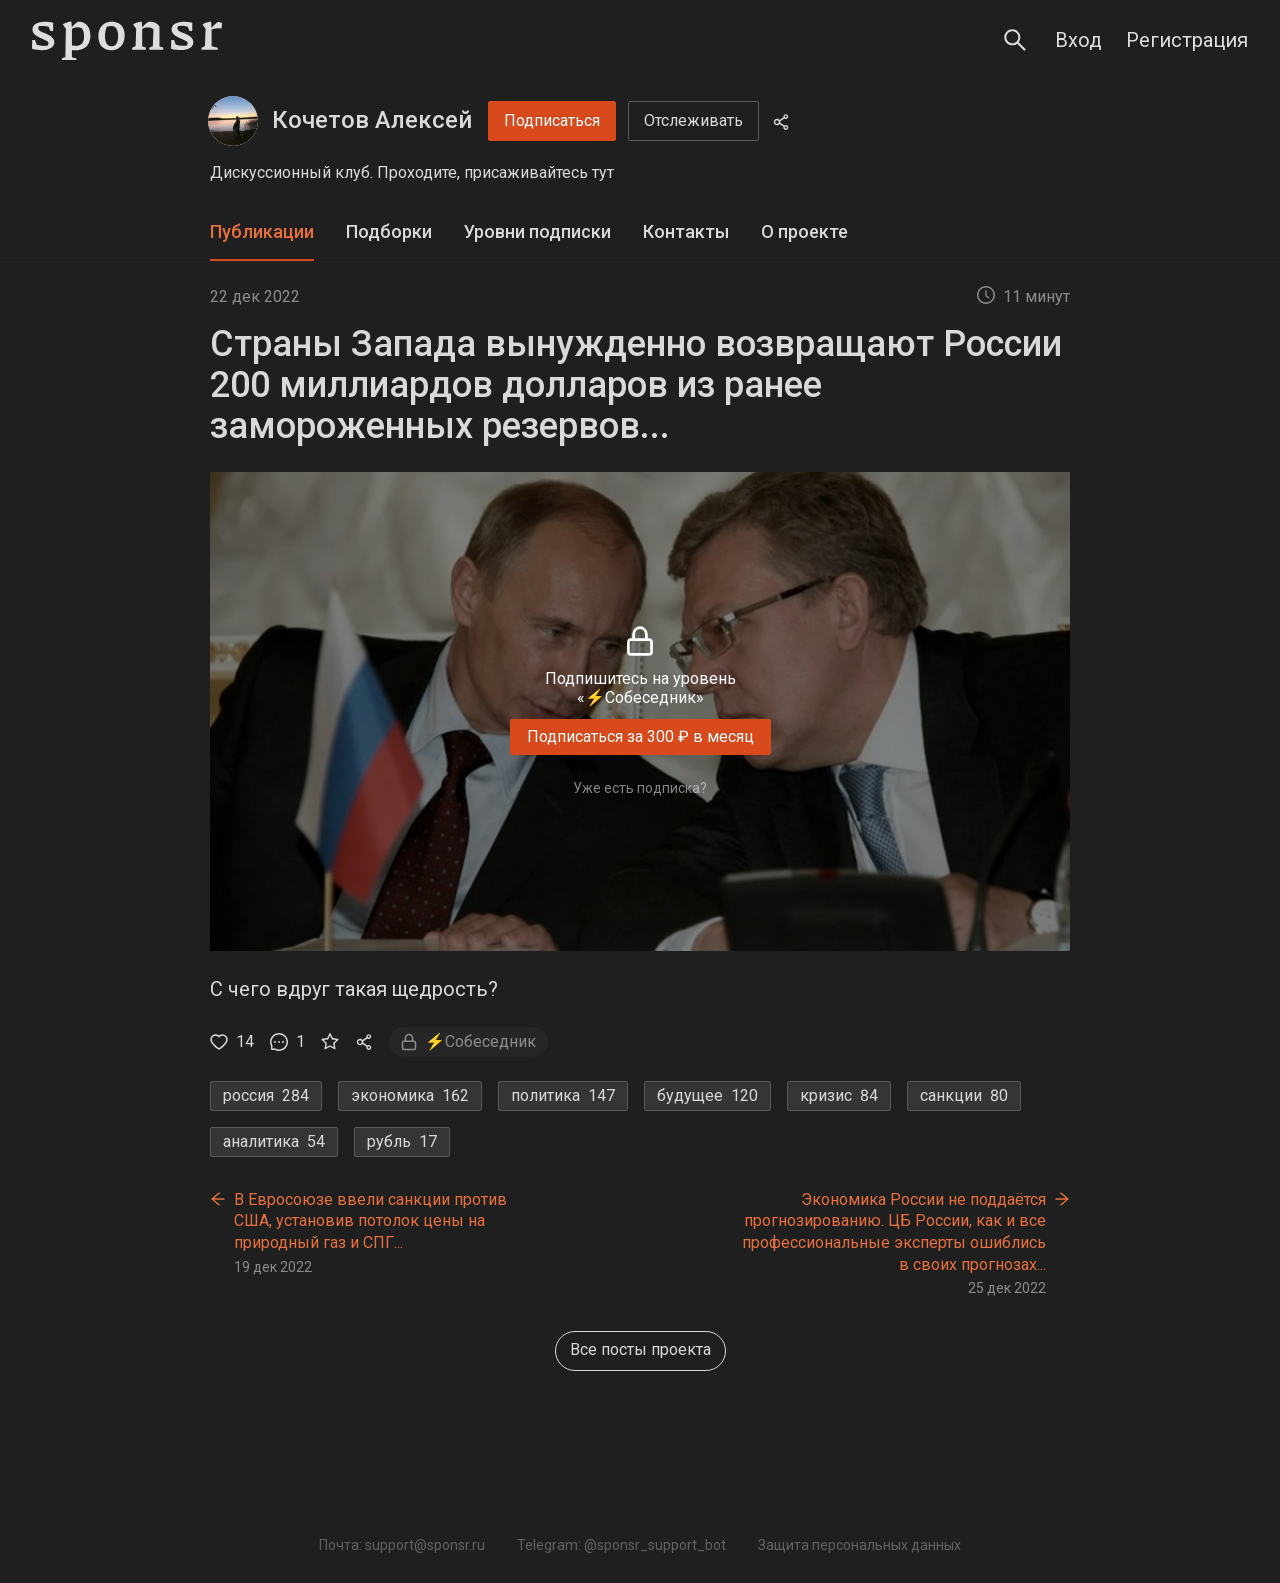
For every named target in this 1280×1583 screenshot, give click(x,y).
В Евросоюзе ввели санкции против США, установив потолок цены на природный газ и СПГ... (370, 1221)
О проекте (804, 231)
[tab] (262, 232)
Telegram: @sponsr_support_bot (621, 1545)
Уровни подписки (537, 231)
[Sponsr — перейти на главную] (127, 40)
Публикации (262, 231)
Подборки (389, 231)
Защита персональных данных (859, 1545)
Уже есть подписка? (640, 788)
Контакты (686, 231)
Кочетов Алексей (372, 120)
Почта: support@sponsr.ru (402, 1545)
